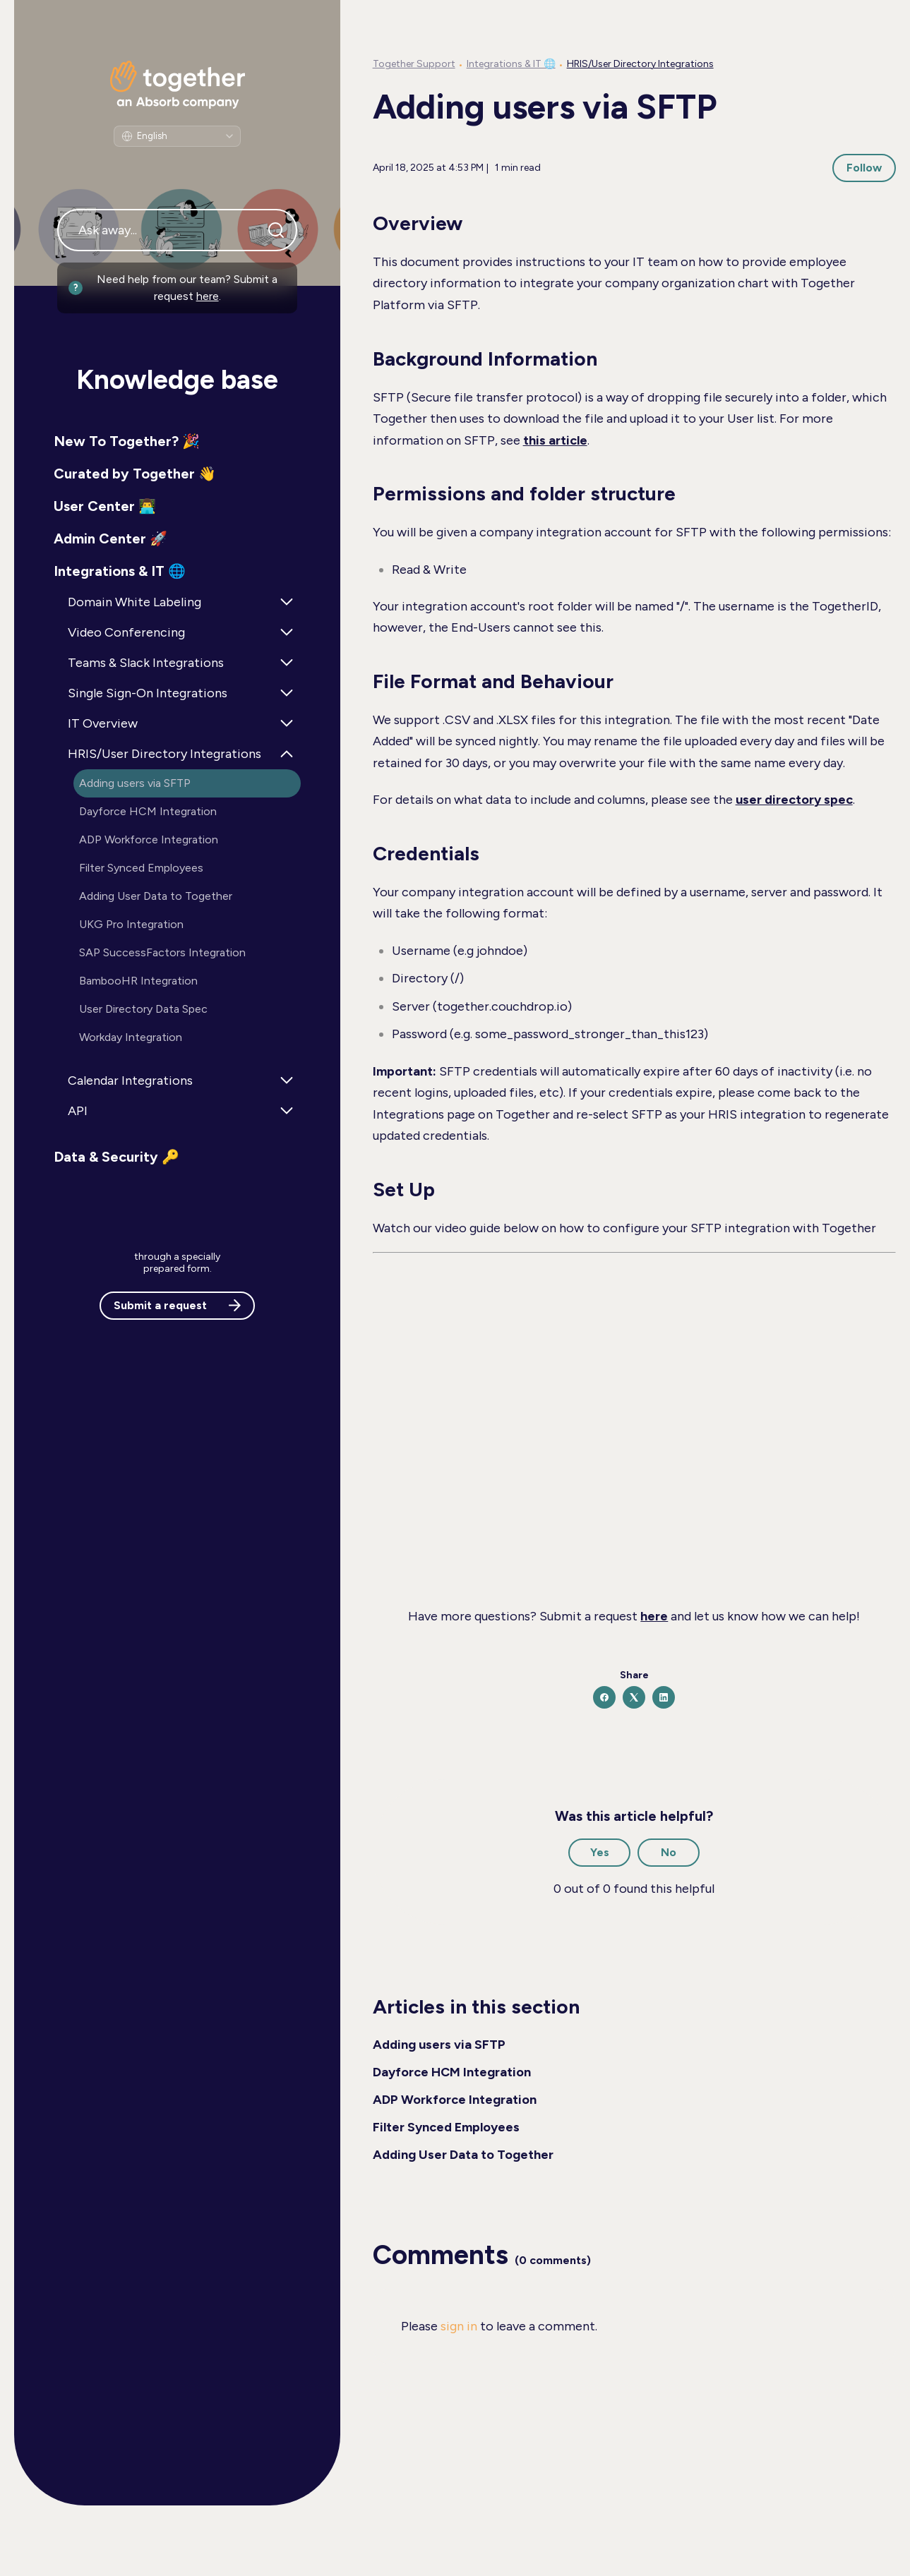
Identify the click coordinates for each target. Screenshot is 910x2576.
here (207, 296)
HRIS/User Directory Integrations (640, 64)
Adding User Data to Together (463, 2154)
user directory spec (794, 799)
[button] (177, 441)
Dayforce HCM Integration (452, 2072)
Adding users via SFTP (439, 2044)
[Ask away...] (177, 230)
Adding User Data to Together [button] (155, 896)
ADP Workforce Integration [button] (148, 839)
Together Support (414, 64)
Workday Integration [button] (130, 1037)
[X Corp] (634, 1697)
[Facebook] (604, 1697)
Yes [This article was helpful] (599, 1852)
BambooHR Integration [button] (138, 980)
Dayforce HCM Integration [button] (148, 811)
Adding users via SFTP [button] (135, 783)
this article (555, 440)
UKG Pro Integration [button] (131, 924)
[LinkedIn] (663, 1697)
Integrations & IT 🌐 (511, 64)
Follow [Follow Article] (864, 167)
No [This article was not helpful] (668, 1852)
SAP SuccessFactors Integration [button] (162, 952)
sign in (459, 2326)
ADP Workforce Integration (455, 2099)
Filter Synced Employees (446, 2127)
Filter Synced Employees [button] (141, 867)
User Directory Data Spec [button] (143, 1009)
